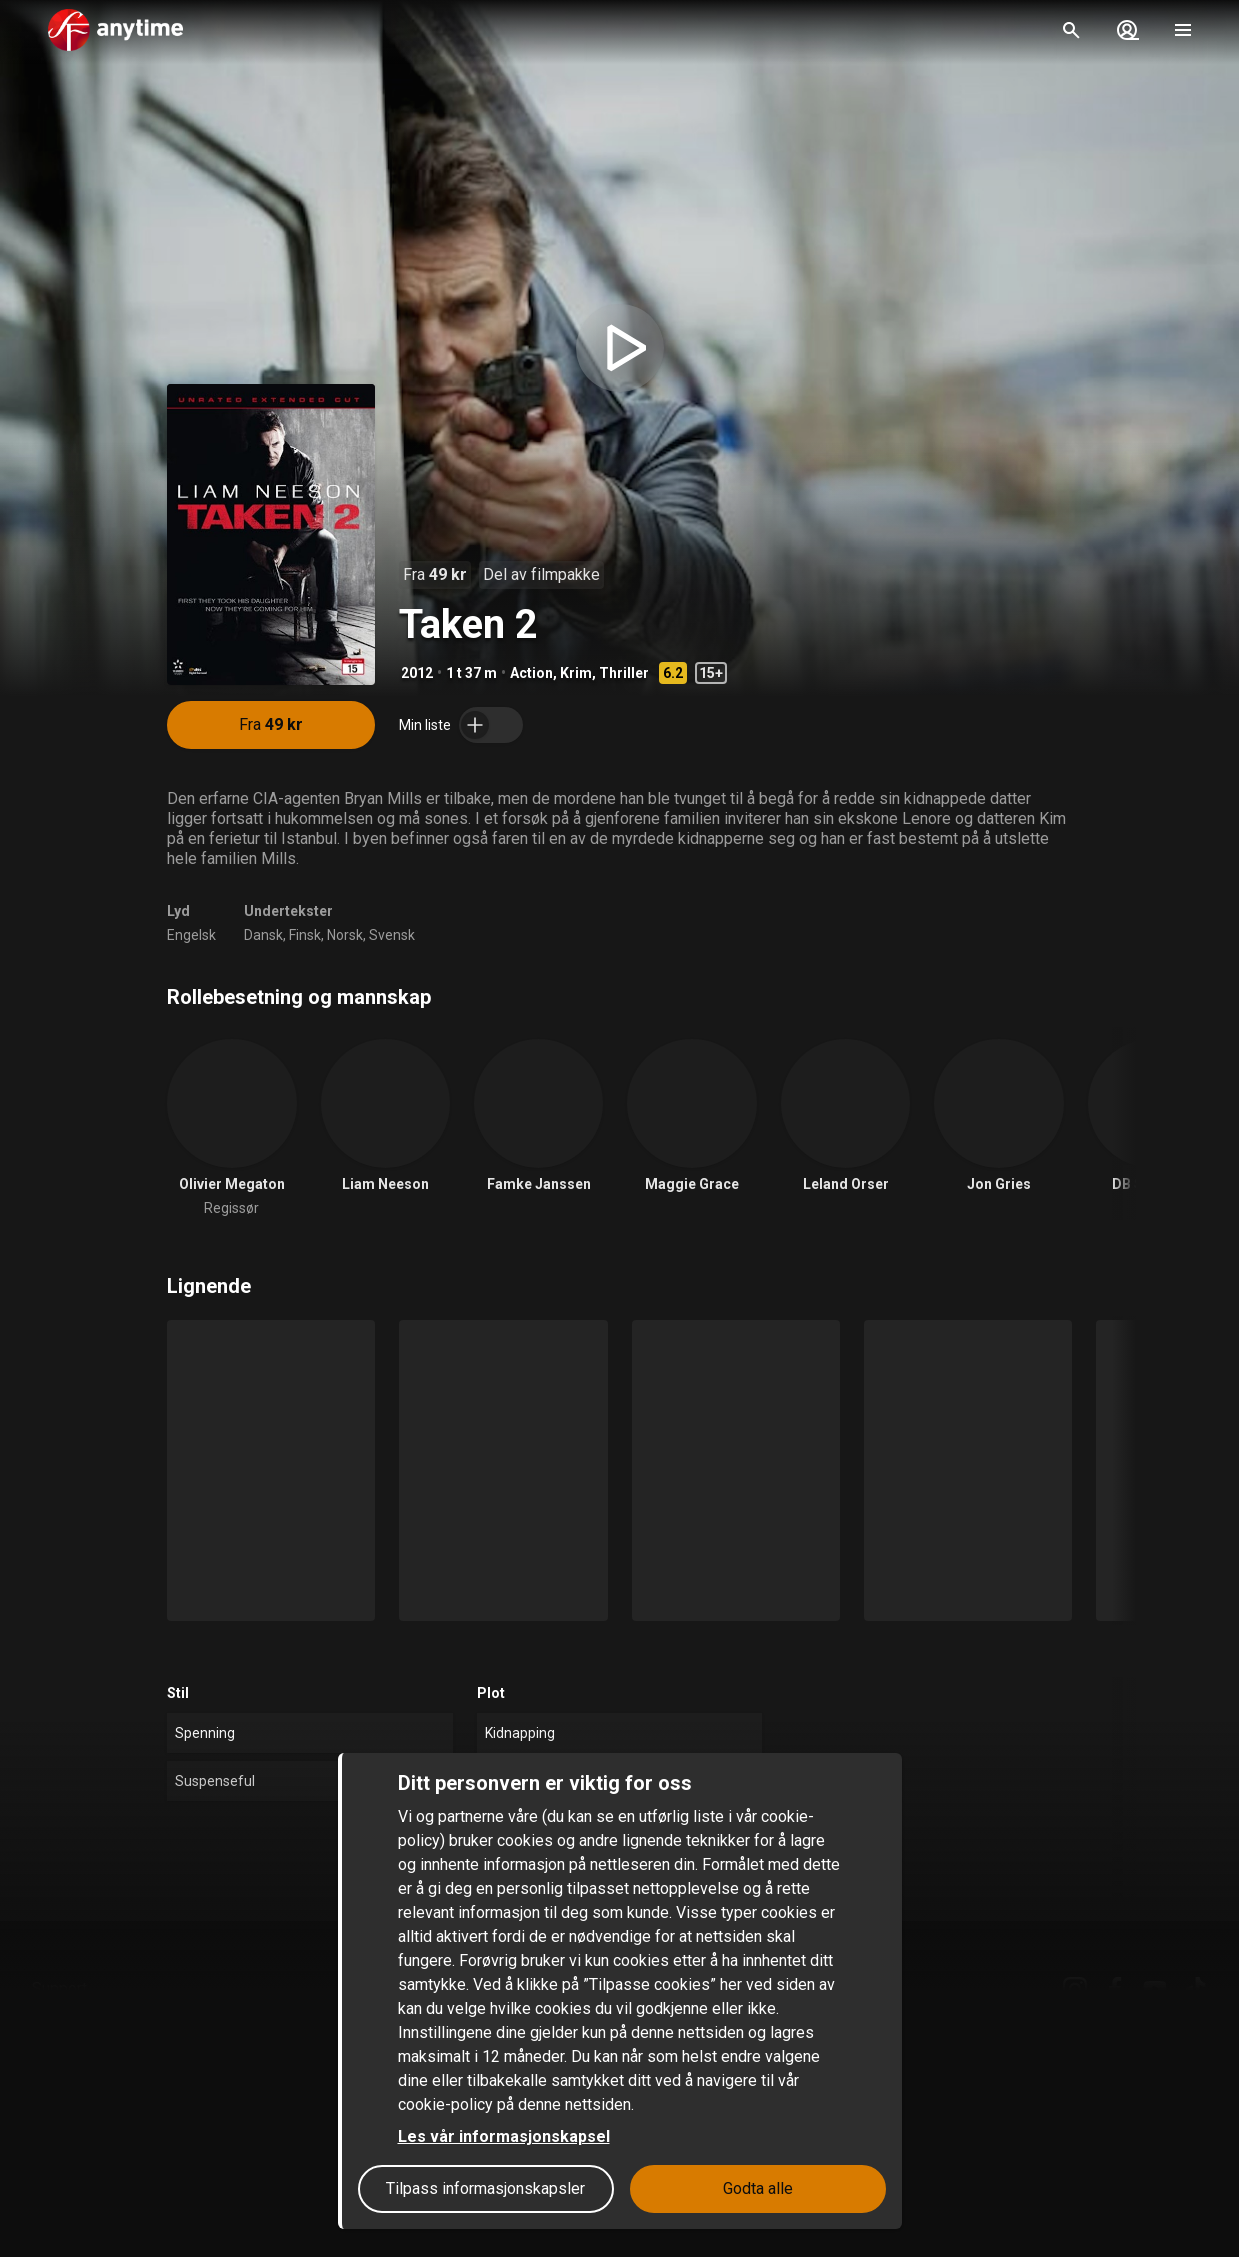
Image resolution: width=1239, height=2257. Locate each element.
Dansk (263, 935)
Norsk (345, 935)
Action (531, 673)
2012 (417, 673)
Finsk (305, 935)
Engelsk (191, 935)
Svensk (392, 935)
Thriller (624, 673)
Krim (576, 673)
